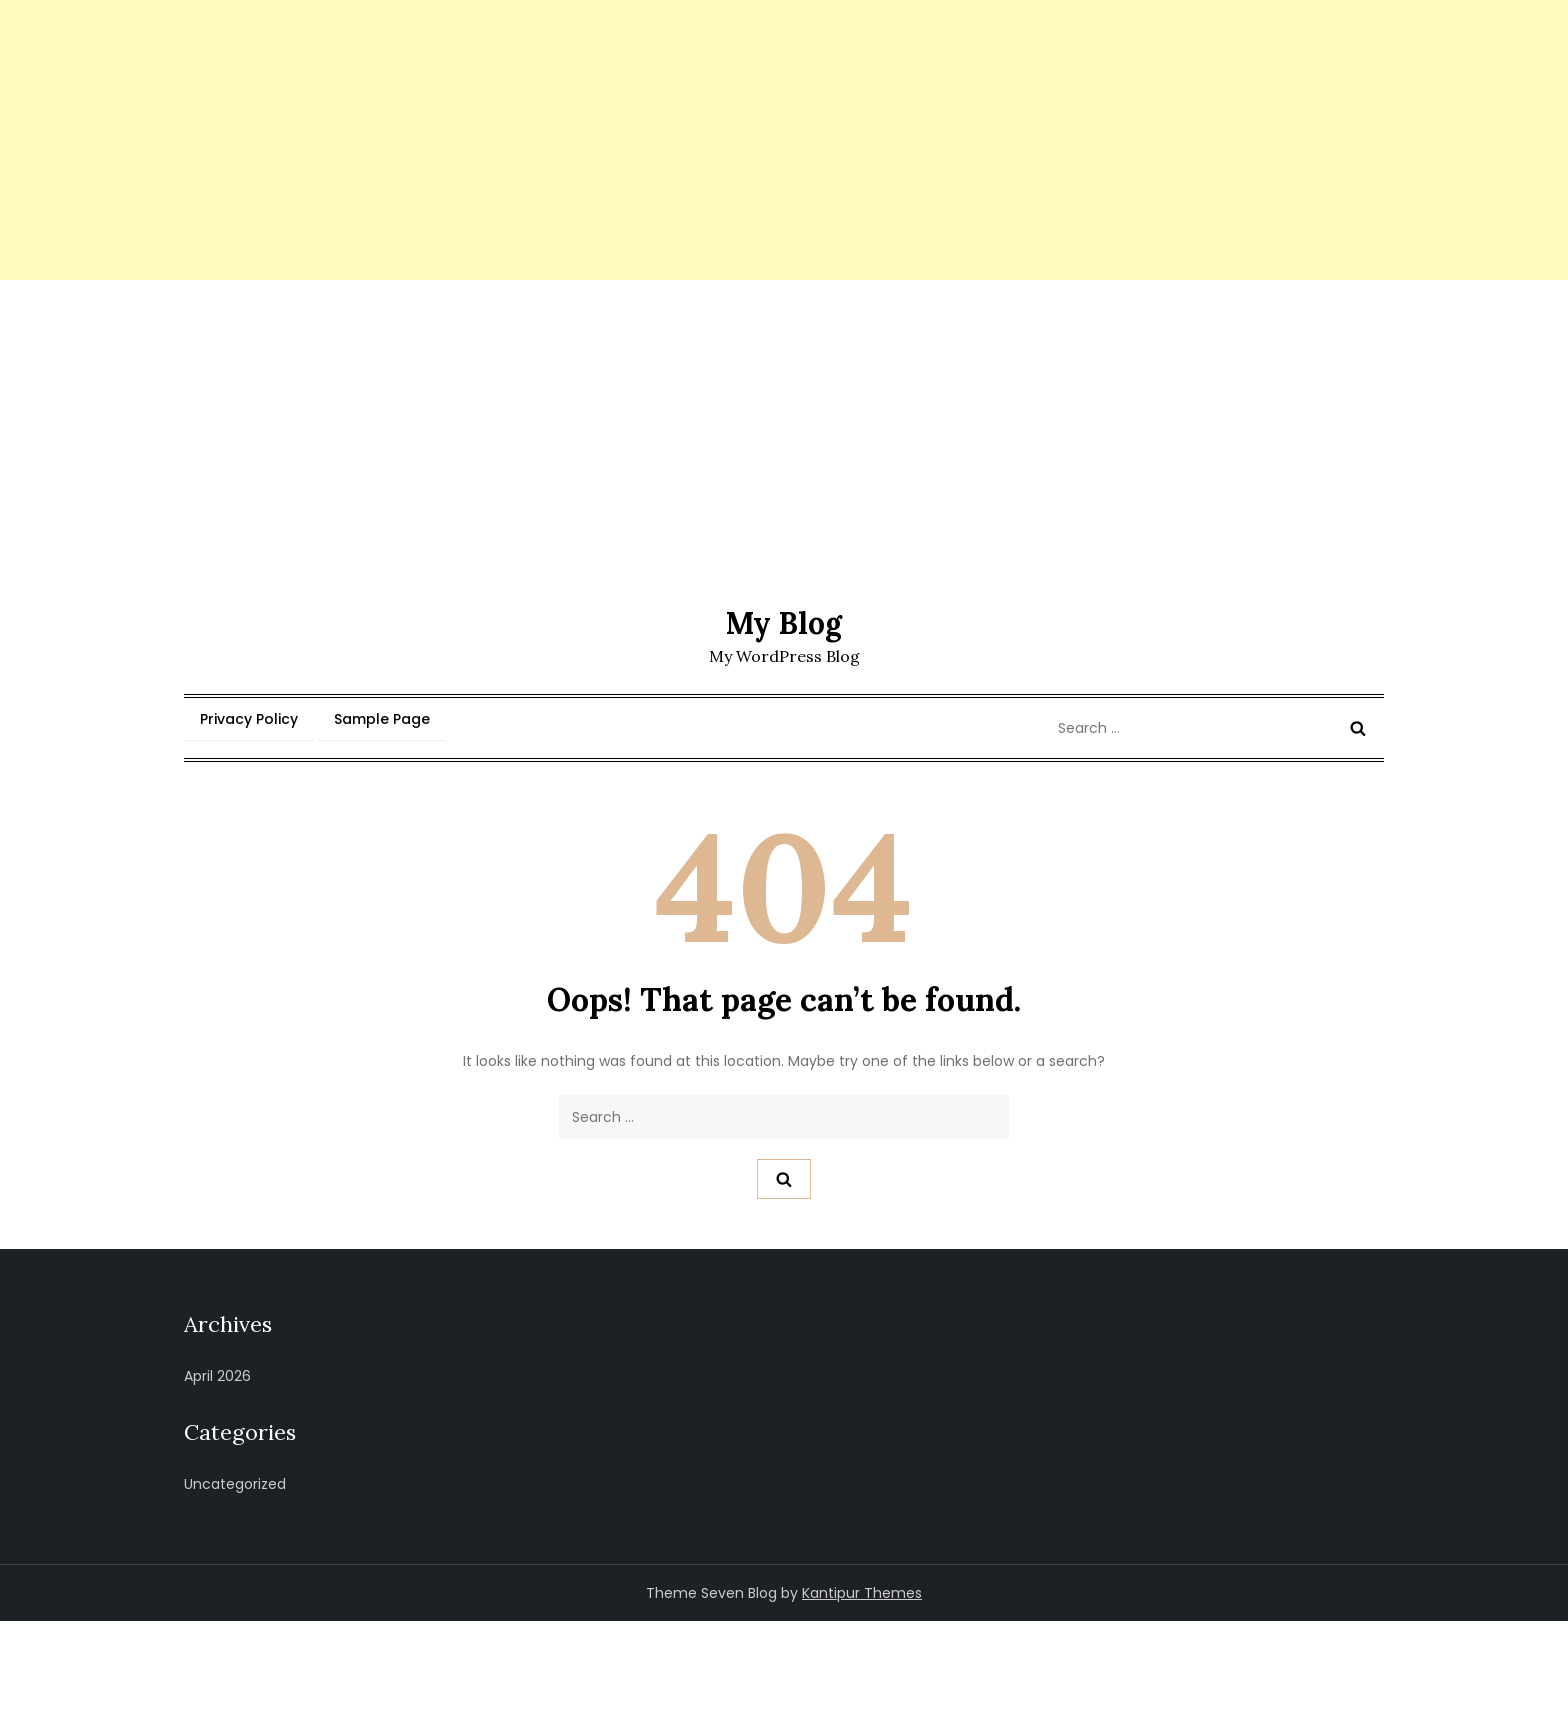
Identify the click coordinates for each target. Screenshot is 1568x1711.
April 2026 (217, 1376)
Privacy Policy (249, 719)
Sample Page (382, 719)
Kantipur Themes (862, 1593)
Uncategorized (235, 1484)
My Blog (784, 623)
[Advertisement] (600, 140)
